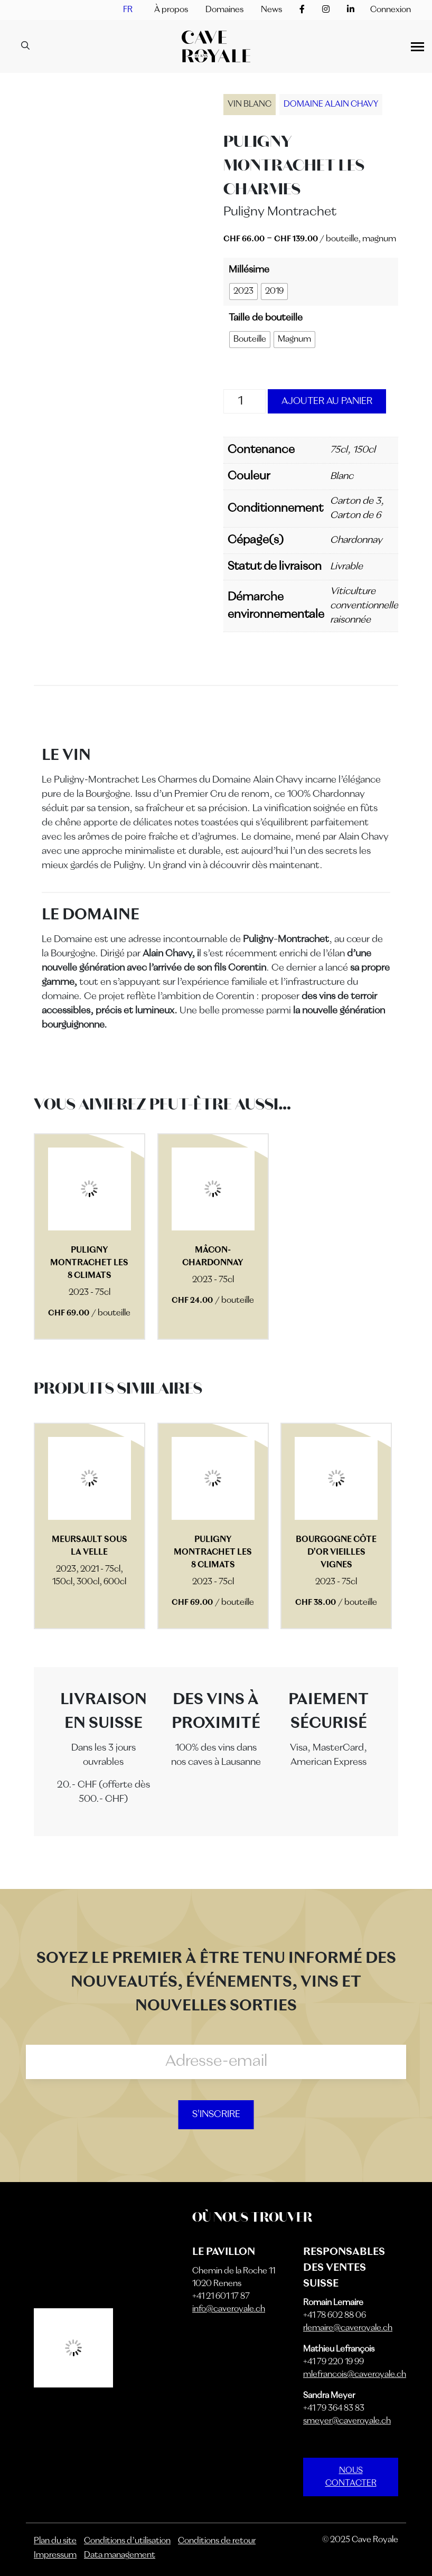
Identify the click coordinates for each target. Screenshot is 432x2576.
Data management (119, 2555)
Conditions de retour (217, 2541)
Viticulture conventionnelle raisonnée (364, 606)
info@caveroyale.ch (228, 2309)
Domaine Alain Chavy (331, 104)
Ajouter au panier (326, 401)
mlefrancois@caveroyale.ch (354, 2375)
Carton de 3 (355, 501)
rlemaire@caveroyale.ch (347, 2328)
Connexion (390, 10)
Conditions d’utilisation (127, 2541)
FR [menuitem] (128, 10)
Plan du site (55, 2541)
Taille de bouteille (266, 318)
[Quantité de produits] (244, 401)
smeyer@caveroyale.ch (347, 2421)
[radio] (243, 291)
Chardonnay (356, 540)
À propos (171, 10)
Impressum (55, 2555)
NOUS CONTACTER (351, 2477)
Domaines (224, 10)
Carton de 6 (355, 515)
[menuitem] (128, 10)
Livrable (346, 566)
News (271, 10)
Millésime (249, 270)
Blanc (341, 476)
